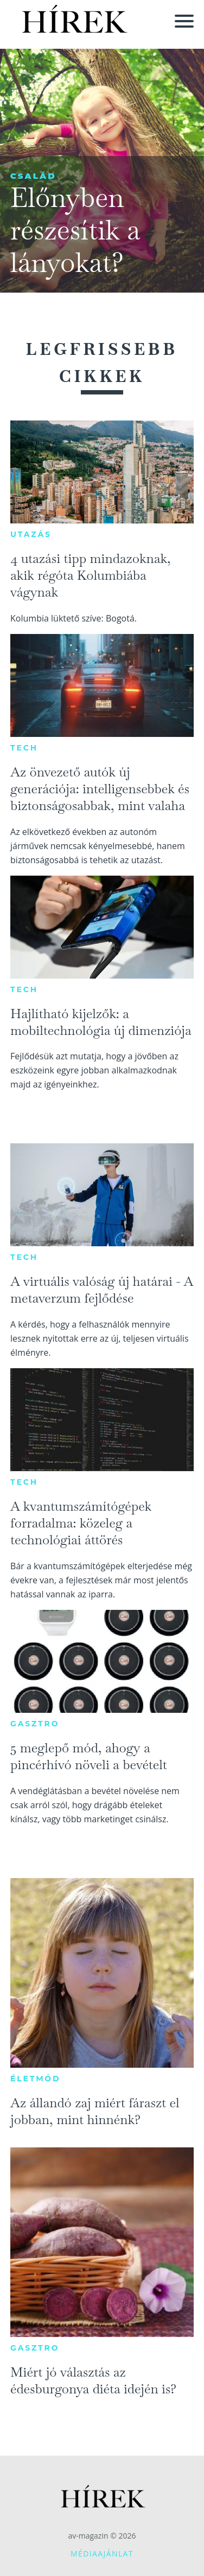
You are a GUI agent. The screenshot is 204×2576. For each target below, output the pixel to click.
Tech (24, 748)
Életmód (35, 2078)
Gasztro (34, 1724)
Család (33, 176)
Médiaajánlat (102, 2553)
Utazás (31, 534)
